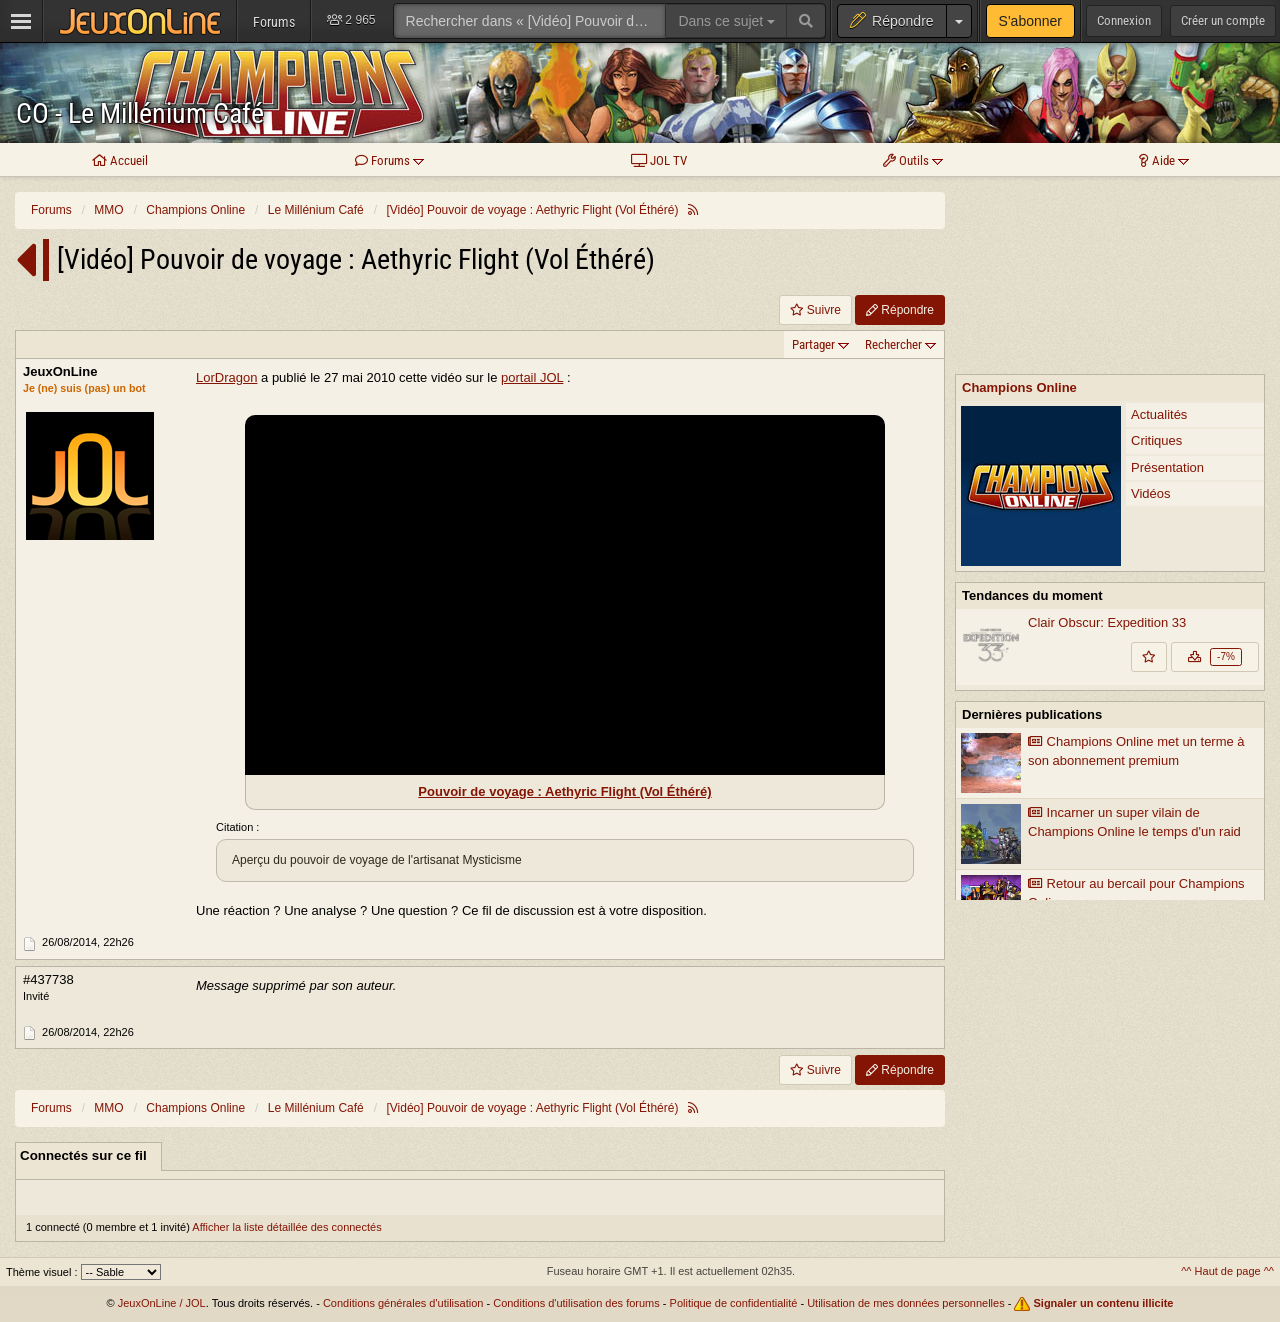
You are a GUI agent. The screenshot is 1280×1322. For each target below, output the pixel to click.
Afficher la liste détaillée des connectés (286, 1227)
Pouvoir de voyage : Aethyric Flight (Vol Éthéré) (564, 791)
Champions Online (1019, 205)
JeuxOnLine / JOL (162, 1303)
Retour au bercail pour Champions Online (1136, 711)
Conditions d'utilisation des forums (576, 1303)
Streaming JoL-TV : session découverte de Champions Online (1093, 782)
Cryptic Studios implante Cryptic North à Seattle (1107, 820)
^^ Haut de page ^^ (1227, 1271)
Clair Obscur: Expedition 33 (1107, 440)
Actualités (1159, 232)
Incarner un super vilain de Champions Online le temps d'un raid (1134, 640)
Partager (813, 344)
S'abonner (1030, 21)
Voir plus (1110, 868)
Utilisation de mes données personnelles (906, 1303)
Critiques (1156, 258)
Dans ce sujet (726, 21)
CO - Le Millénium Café (140, 113)
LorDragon (226, 377)
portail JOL (532, 377)
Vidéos (1151, 311)
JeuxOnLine (60, 371)
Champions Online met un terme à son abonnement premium (1136, 569)
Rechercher (893, 344)
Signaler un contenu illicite (1104, 1303)
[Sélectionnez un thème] (121, 1272)
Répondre (900, 310)
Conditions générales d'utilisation (403, 1303)
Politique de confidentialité (734, 1303)
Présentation (1167, 285)
